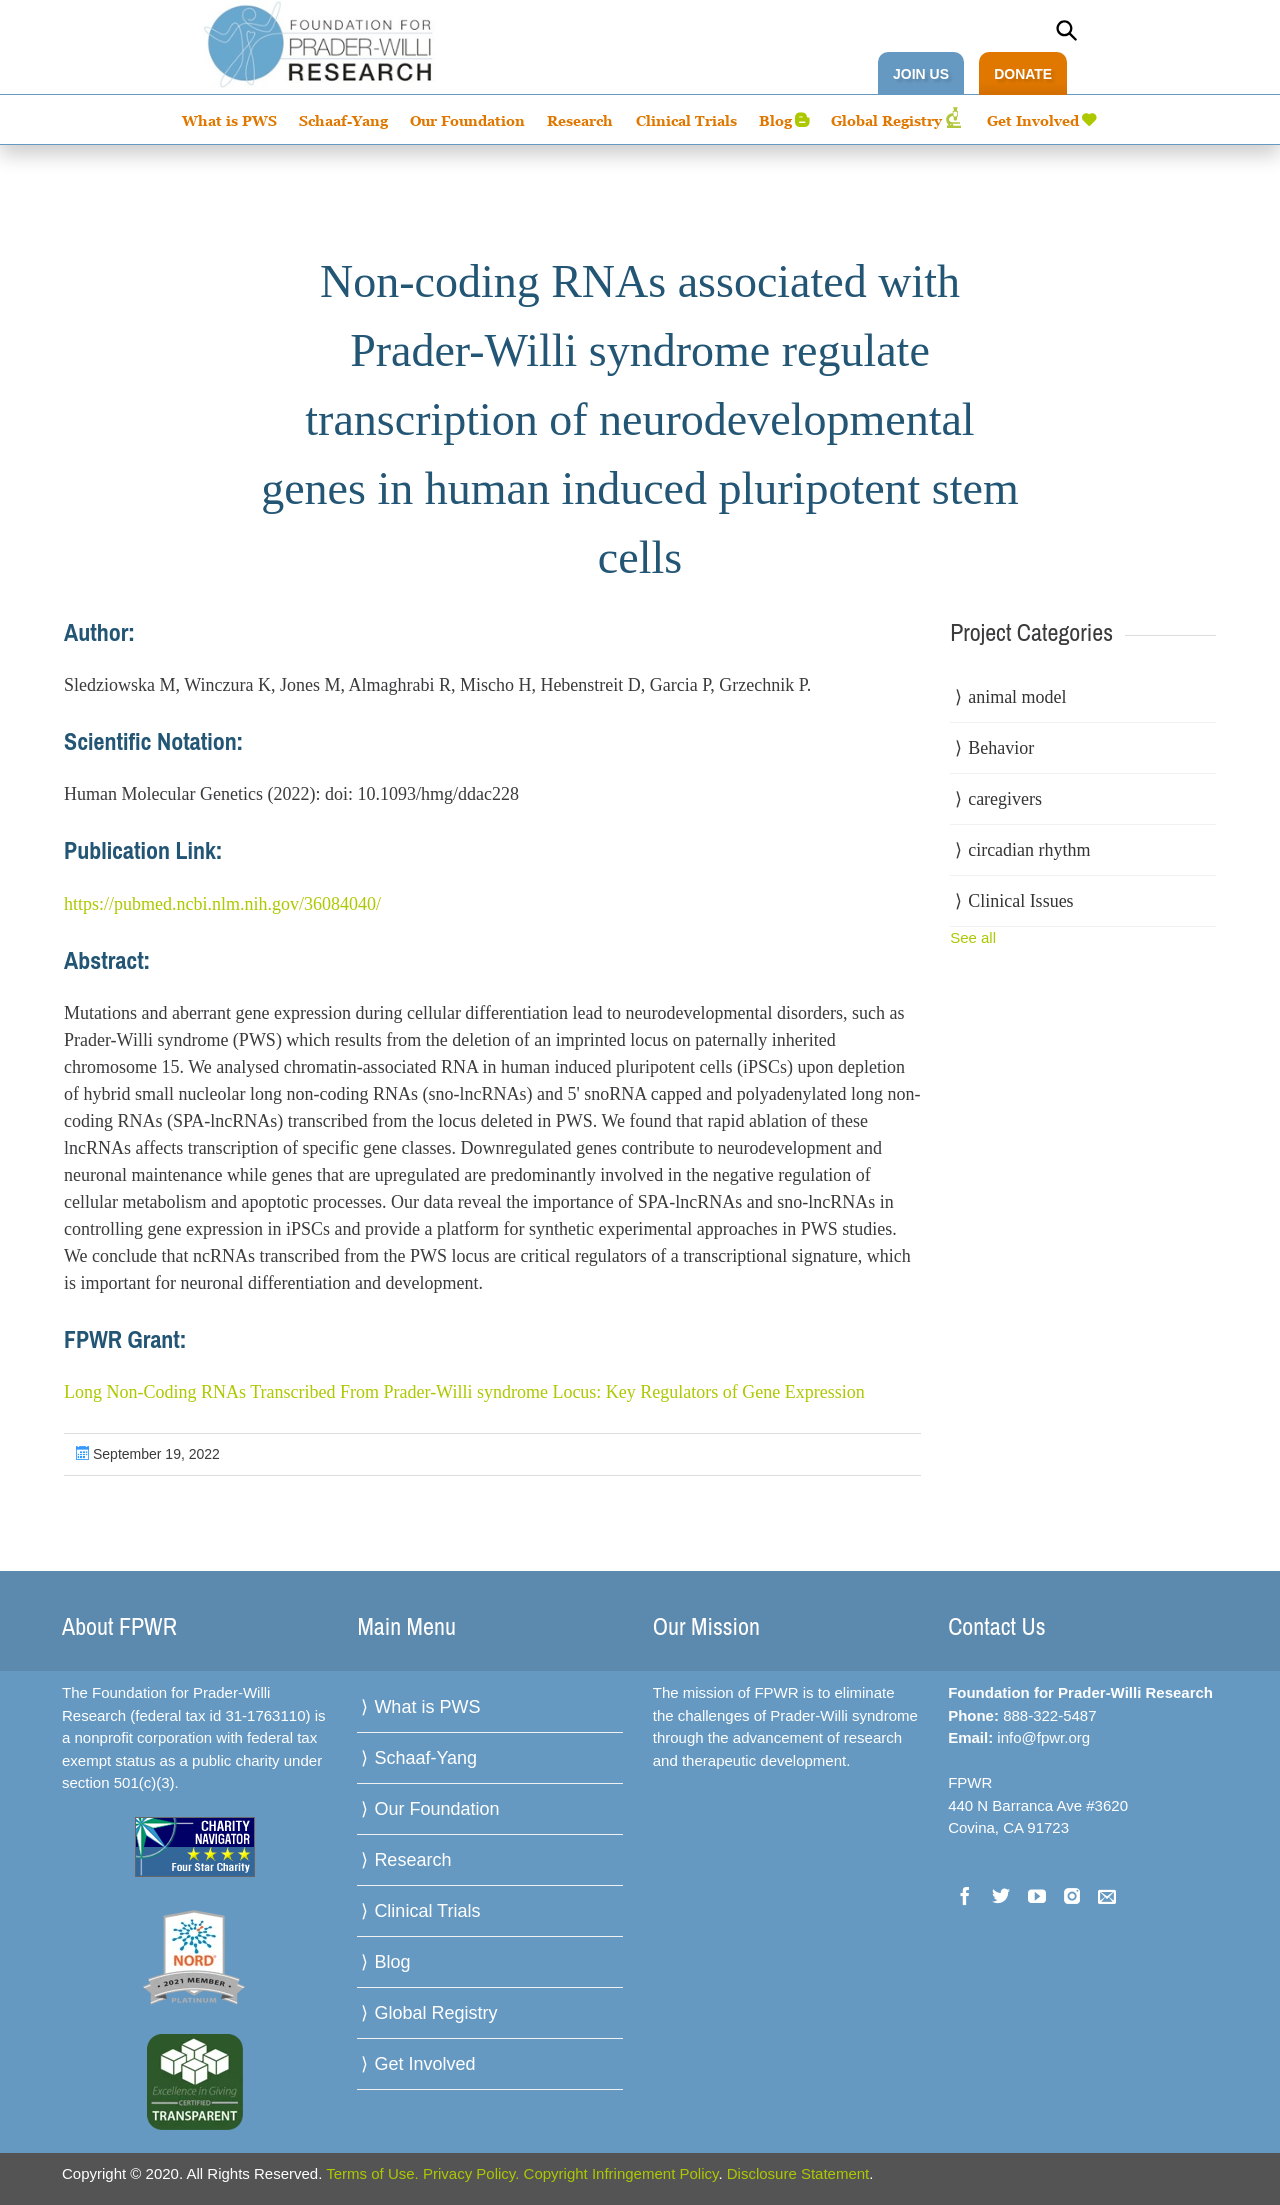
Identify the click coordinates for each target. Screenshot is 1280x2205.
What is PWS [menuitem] (229, 120)
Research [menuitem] (580, 120)
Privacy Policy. (471, 2173)
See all (973, 937)
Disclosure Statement (798, 2173)
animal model (1017, 697)
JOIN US (921, 74)
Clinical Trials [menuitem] (686, 120)
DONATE (1023, 74)
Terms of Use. (372, 2173)
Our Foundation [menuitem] (467, 120)
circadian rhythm (1029, 850)
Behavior (1001, 748)
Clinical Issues (1021, 901)
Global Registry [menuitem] (886, 120)
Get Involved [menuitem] (1033, 120)
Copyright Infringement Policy (621, 2173)
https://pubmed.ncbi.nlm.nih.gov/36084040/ (222, 904)
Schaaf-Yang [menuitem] (343, 120)
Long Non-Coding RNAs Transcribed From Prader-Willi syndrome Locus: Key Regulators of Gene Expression (464, 1392)
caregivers (1005, 799)
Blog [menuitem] (775, 120)
